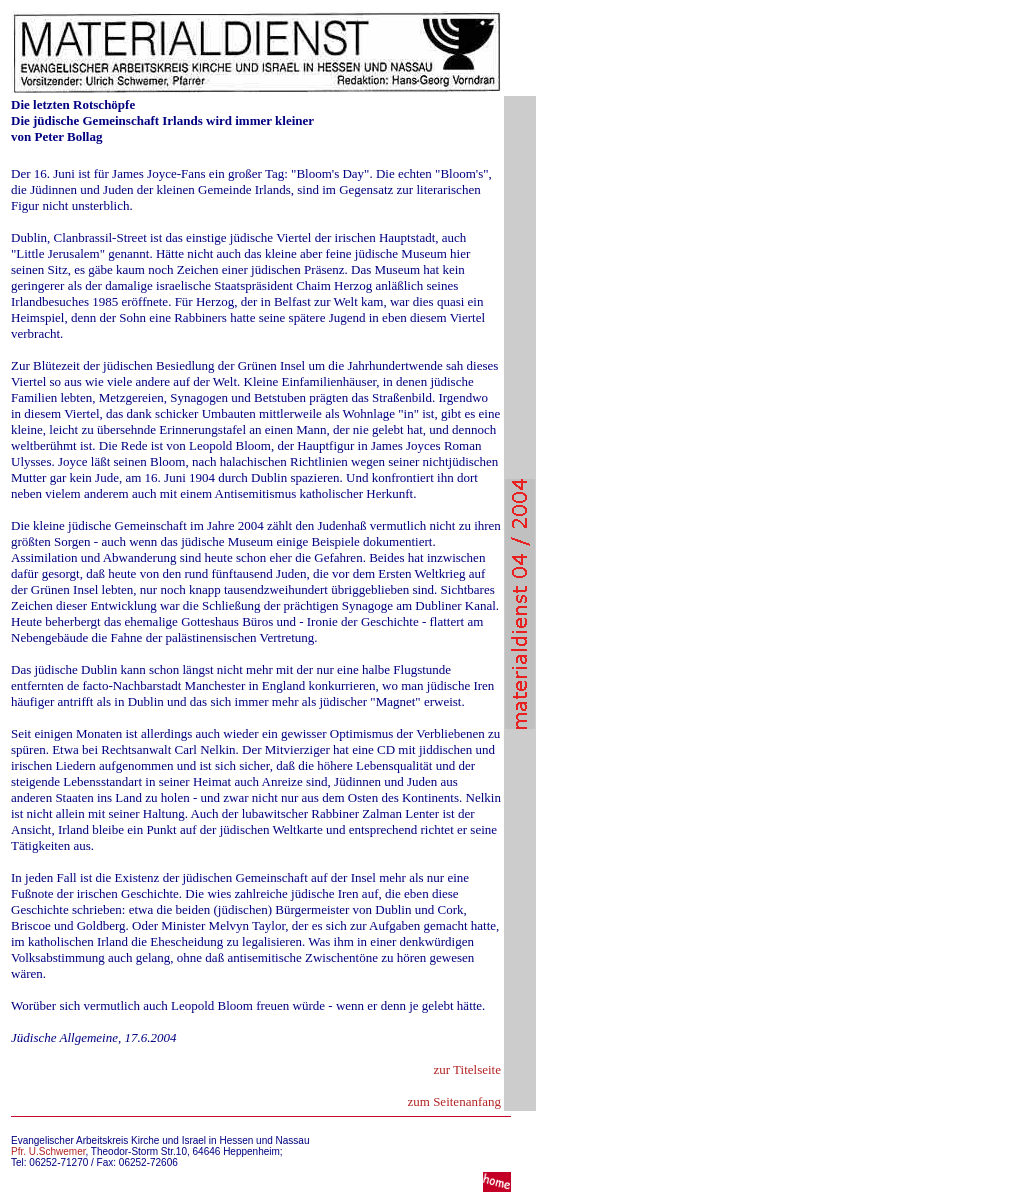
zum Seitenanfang (455, 1101)
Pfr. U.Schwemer (48, 1151)
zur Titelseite (467, 1069)
